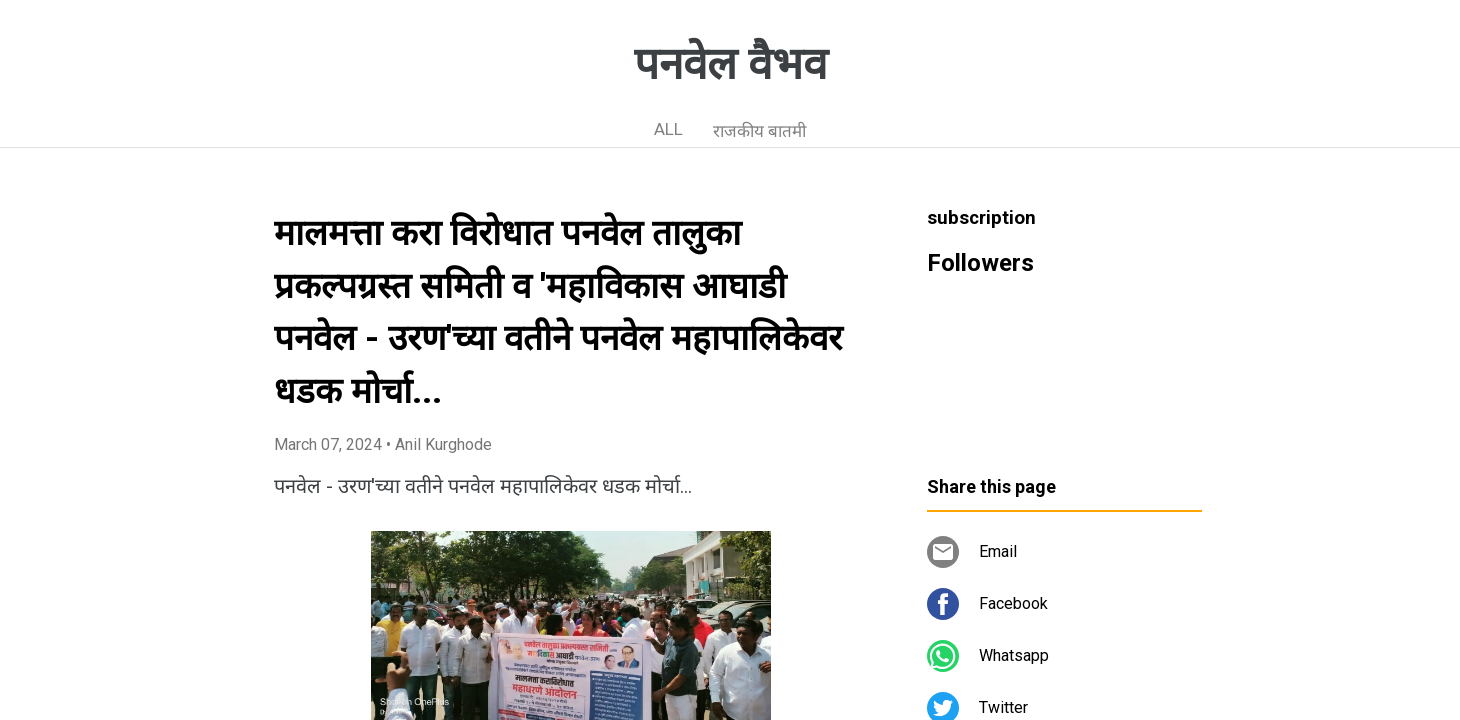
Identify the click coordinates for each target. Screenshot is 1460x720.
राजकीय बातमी (759, 131)
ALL (668, 129)
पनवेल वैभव (730, 64)
